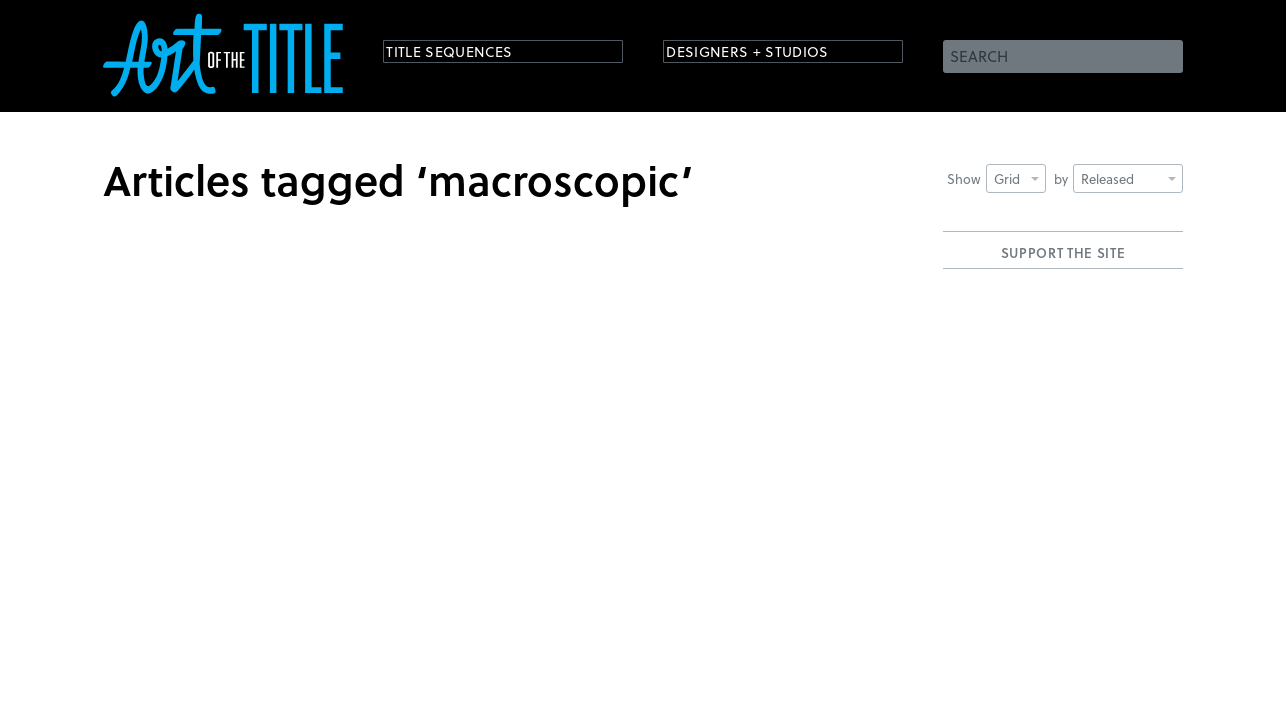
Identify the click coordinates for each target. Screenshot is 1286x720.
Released (1128, 178)
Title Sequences (467, 54)
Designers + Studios (769, 54)
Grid (1016, 178)
